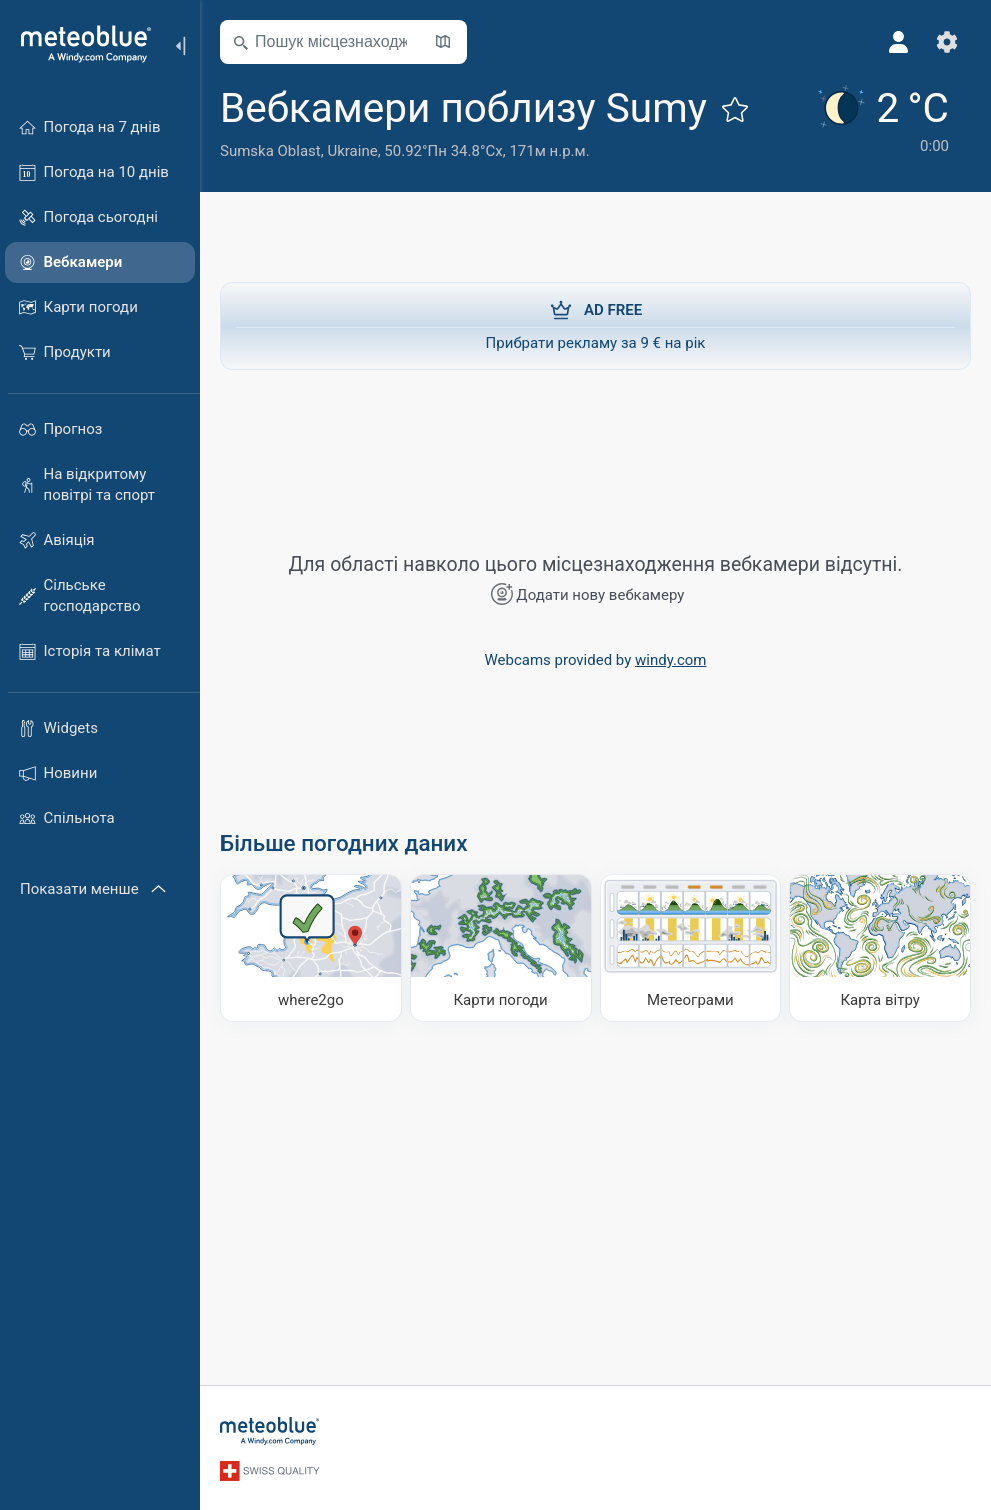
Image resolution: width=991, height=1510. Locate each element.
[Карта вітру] (880, 948)
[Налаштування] (947, 42)
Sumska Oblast (270, 151)
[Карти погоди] (501, 948)
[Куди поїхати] (311, 948)
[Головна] (79, 44)
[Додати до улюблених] (735, 109)
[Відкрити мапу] (443, 42)
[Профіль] (899, 42)
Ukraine (352, 151)
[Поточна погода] (881, 121)
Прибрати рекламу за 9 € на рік (595, 325)
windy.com (671, 660)
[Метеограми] (691, 948)
